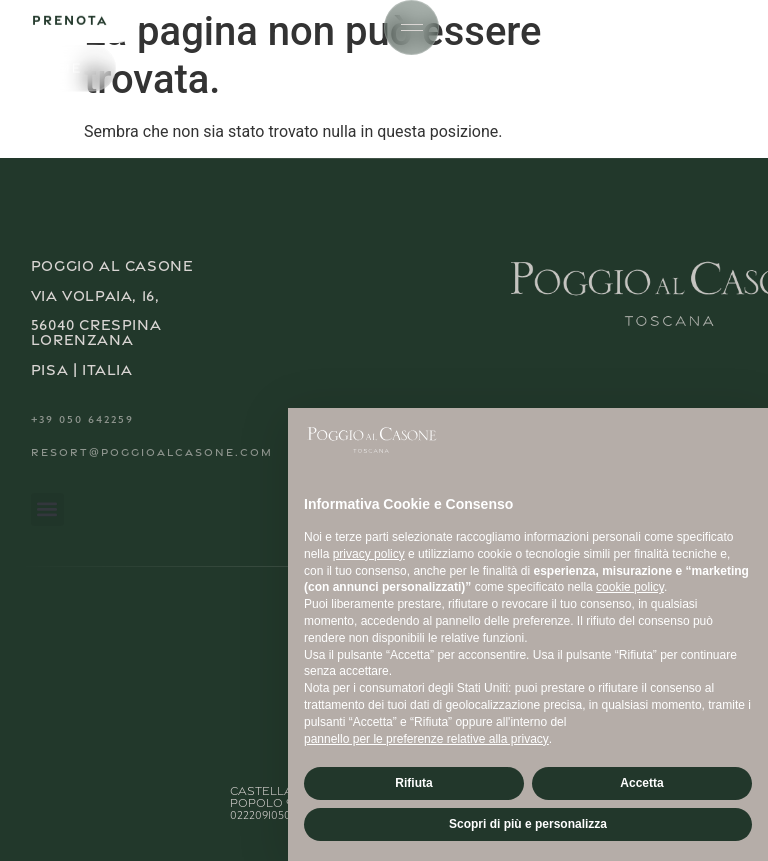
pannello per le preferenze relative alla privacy (426, 739)
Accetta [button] (641, 783)
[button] (47, 509)
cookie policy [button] (630, 587)
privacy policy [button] (369, 554)
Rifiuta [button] (413, 783)
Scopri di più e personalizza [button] (528, 824)
